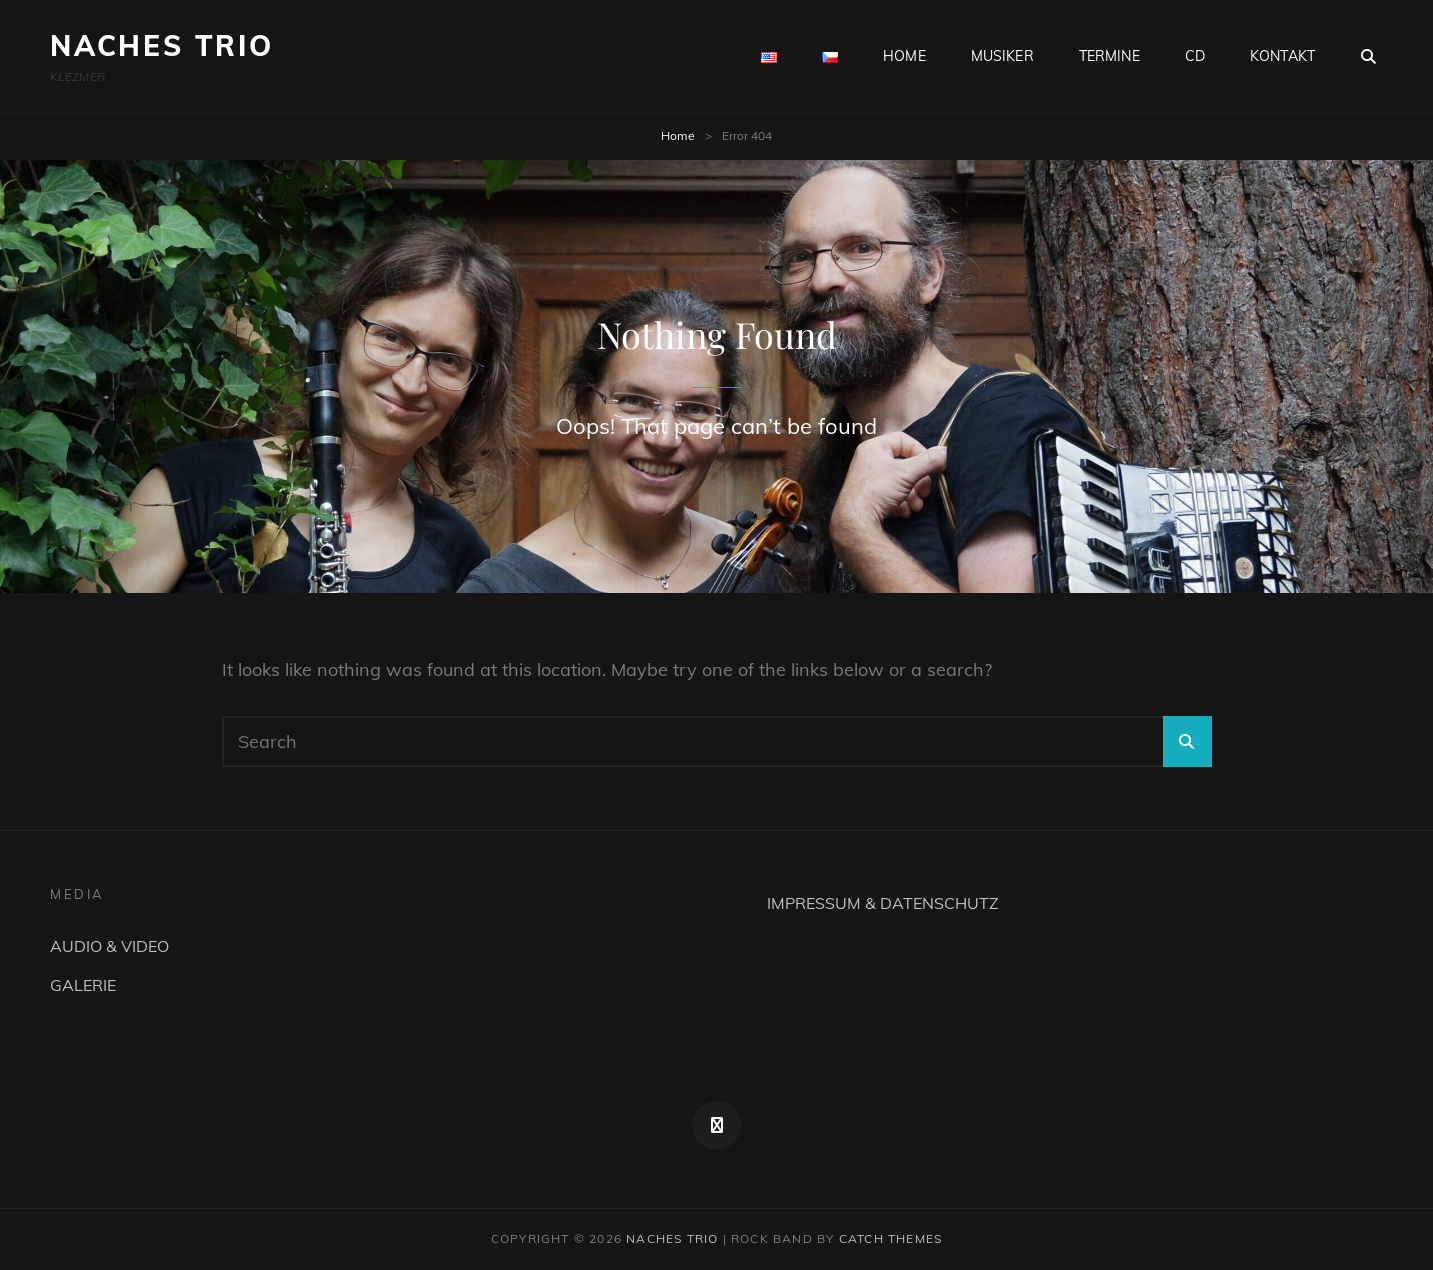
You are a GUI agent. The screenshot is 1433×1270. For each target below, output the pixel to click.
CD (1195, 56)
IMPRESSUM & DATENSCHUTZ (883, 903)
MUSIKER (1002, 56)
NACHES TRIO (162, 45)
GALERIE (83, 985)
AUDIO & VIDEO (109, 946)
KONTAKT (1282, 56)
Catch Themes (890, 1238)
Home (678, 135)
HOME (904, 56)
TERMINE (1109, 56)
